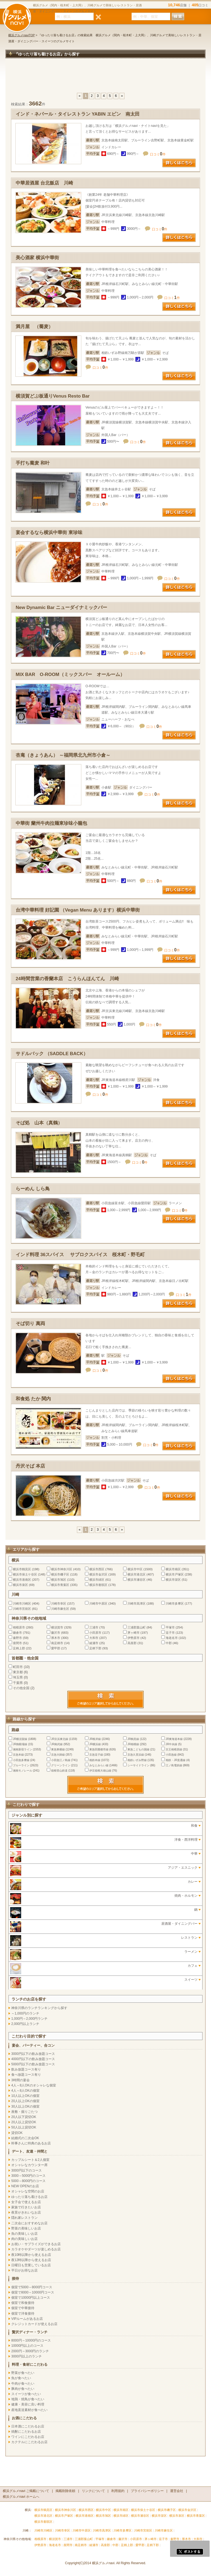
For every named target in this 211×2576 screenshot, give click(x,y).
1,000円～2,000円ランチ (29, 2019)
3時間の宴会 (20, 2080)
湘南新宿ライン (22, 1749)
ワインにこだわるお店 (27, 2437)
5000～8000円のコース (28, 2181)
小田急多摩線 (21, 1760)
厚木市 (55, 1637)
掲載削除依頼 (65, 2491)
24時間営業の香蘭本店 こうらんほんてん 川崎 (67, 978)
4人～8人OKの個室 (25, 2090)
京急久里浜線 (135, 1754)
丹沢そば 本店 (30, 1466)
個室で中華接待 (22, 2308)
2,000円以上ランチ (25, 2024)
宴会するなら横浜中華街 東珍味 (49, 532)
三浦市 (93, 1627)
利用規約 (117, 2491)
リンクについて (93, 2491)
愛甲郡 (55, 1648)
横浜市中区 (135, 1569)
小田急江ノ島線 (60, 1760)
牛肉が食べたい (22, 2383)
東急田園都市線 (99, 1749)
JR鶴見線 (133, 1738)
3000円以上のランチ (26, 2356)
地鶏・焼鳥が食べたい (27, 2399)
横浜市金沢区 (98, 1574)
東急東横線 (58, 1749)
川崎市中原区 (98, 1603)
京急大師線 (58, 1754)
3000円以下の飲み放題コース (33, 2054)
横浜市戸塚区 (175, 1574)
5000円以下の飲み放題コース (33, 2064)
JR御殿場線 (20, 1744)
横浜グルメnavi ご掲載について (26, 2491)
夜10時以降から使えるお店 (31, 2255)
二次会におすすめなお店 (29, 2223)
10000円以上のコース (27, 2346)
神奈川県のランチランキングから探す (39, 2008)
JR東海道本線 (174, 1738)
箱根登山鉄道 (59, 1770)
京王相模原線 (174, 1749)
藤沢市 (55, 1632)
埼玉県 (18, 1677)
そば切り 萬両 (30, 1323)
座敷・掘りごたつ (24, 2112)
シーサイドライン (138, 1765)
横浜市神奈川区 (61, 1569)
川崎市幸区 (58, 1603)
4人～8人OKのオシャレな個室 (33, 2085)
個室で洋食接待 (22, 2313)
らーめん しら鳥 (33, 1188)
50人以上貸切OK (23, 2127)
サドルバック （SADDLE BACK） (52, 1053)
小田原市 (95, 1632)
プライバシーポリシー (147, 2491)
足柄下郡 (95, 1648)
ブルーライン (21, 1765)
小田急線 (171, 1754)
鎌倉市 (17, 1632)
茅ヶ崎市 (133, 1632)
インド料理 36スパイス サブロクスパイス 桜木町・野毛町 (80, 1254)
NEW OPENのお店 (25, 2186)
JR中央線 (171, 1744)
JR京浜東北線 (59, 1738)
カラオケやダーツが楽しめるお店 (36, 2249)
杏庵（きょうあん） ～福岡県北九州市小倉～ (63, 755)
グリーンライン (60, 1765)
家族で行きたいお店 (26, 2207)
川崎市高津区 (136, 1603)
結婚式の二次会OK (25, 2138)
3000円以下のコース (26, 2170)
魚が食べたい (21, 2378)
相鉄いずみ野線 (137, 1760)
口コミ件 (158, 154)
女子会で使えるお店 (26, 2202)
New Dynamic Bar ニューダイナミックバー (61, 607)
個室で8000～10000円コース (32, 2292)
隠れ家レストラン (24, 2218)
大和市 (93, 1637)
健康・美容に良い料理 (27, 2404)
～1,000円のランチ (25, 2013)
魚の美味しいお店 (24, 2234)
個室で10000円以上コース (30, 2298)
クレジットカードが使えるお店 (34, 2324)
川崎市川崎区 (22, 1603)
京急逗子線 (96, 1754)
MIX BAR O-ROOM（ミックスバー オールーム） (70, 674)
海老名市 (172, 1637)
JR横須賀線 (20, 1738)
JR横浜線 (95, 1744)
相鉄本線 (94, 1760)
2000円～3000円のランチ (30, 2351)
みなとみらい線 (99, 1765)
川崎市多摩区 (175, 1603)
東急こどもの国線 (138, 1749)
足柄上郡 (19, 1648)
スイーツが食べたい (26, 2394)
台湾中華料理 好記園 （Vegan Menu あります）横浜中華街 (78, 910)
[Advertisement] (105, 78)
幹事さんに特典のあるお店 (31, 2143)
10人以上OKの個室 (25, 2096)
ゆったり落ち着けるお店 (29, 2197)
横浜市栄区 (173, 1579)
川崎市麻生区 (60, 1608)
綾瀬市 (93, 1643)
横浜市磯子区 (60, 1574)
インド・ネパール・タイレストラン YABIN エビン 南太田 (78, 114)
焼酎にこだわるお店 (26, 2431)
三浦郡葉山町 (136, 1627)
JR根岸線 (95, 1738)
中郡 (169, 1643)
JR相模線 (133, 1744)
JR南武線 (57, 1744)
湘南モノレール (22, 1770)
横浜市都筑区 (98, 1584)
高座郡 (132, 1643)
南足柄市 (57, 1643)
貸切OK (17, 2133)
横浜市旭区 (58, 1579)
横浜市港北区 (136, 1574)
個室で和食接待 (22, 2303)
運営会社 (176, 2491)
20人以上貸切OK (23, 2122)
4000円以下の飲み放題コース (33, 2059)
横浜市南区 (173, 1569)
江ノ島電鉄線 (174, 1765)
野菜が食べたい (22, 2373)
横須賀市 (57, 1627)
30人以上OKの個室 (25, 2106)
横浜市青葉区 (60, 1584)
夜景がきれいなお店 (26, 2212)
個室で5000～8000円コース (31, 2287)
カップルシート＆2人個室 (30, 2160)
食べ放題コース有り (26, 2075)
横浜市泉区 (20, 1584)
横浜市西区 (96, 1569)
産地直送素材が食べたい (29, 2410)
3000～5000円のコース (28, 2176)
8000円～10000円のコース (31, 2340)
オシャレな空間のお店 (27, 2191)
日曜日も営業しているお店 (31, 2265)
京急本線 (18, 1754)
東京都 (18, 1672)
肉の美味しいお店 (24, 2239)
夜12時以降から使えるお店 (31, 2260)
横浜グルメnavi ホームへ (21, 2497)
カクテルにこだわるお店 (29, 2442)
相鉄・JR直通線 (175, 1760)
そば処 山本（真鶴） (39, 1122)
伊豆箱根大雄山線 (100, 1770)
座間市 (17, 1643)
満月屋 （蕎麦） (34, 326)
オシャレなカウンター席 (29, 2165)
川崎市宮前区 (22, 1608)
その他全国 (21, 1688)
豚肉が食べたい (22, 2389)
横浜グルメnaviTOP (21, 35)
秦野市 (17, 1637)
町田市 (18, 1667)
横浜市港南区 (22, 1579)
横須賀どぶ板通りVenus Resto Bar (53, 396)
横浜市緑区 (96, 1579)
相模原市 (19, 1627)
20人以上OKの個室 (25, 2101)
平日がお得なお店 (24, 2270)
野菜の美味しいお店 (26, 2228)
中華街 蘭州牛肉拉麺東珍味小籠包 (51, 823)
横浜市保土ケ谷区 (25, 1574)
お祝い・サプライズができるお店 (36, 2244)
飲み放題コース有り (26, 2069)
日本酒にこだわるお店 (27, 2426)
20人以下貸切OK (23, 2117)
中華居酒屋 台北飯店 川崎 (44, 183)
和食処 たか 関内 (33, 1398)
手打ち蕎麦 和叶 (33, 463)
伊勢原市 (133, 1637)
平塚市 (170, 1627)
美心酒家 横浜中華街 (37, 257)
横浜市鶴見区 (22, 1569)
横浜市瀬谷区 (136, 1579)
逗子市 (170, 1632)
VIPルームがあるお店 (27, 2319)
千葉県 (18, 1683)
